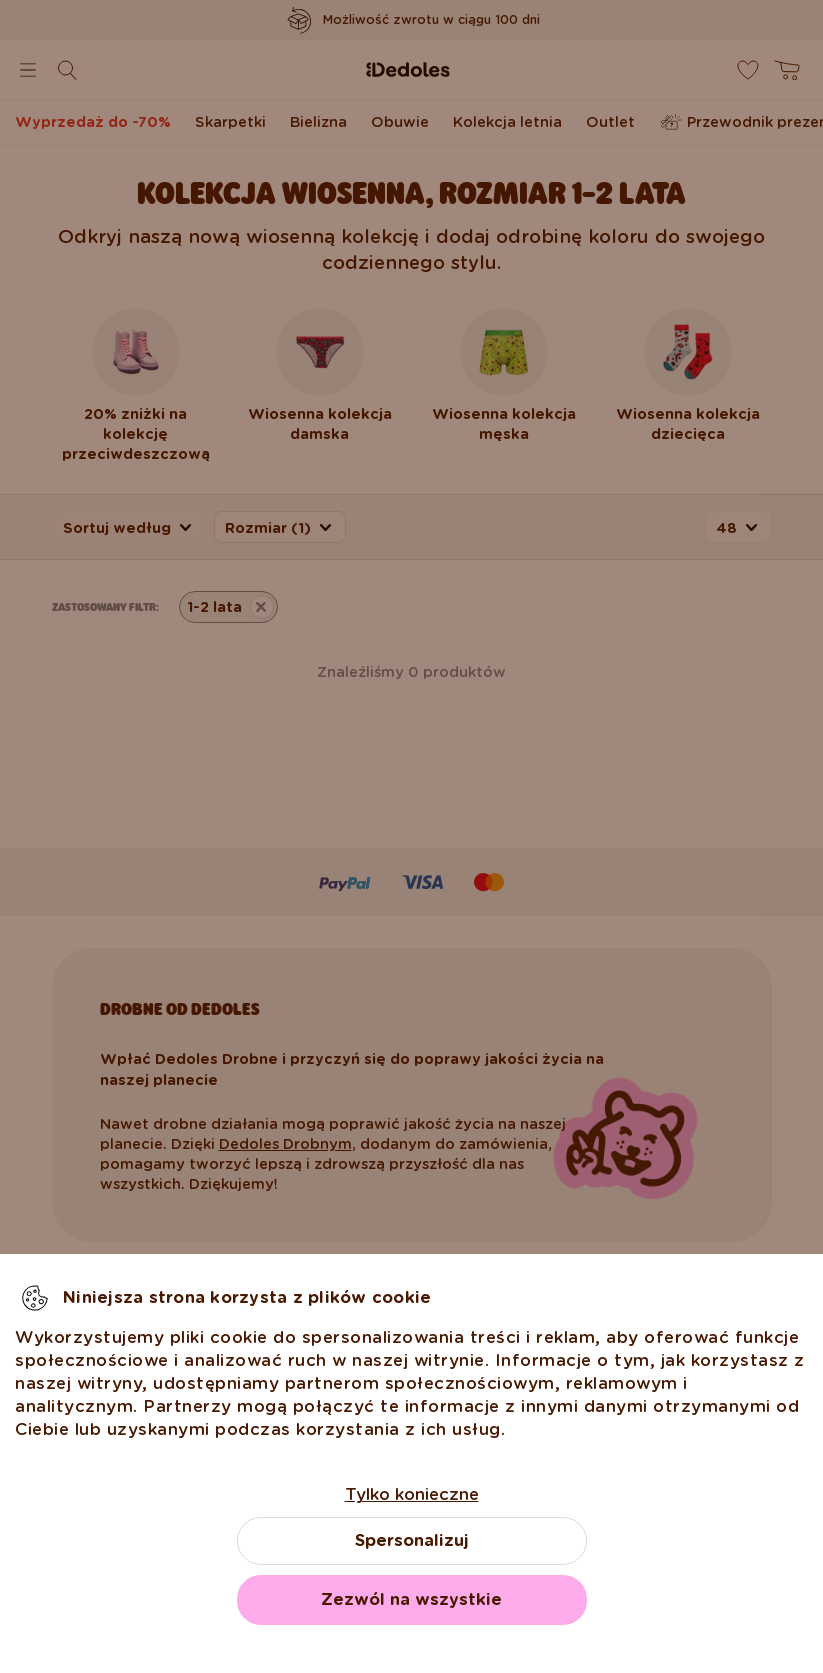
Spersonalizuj (412, 1540)
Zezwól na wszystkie (411, 1599)
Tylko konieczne (412, 1494)
